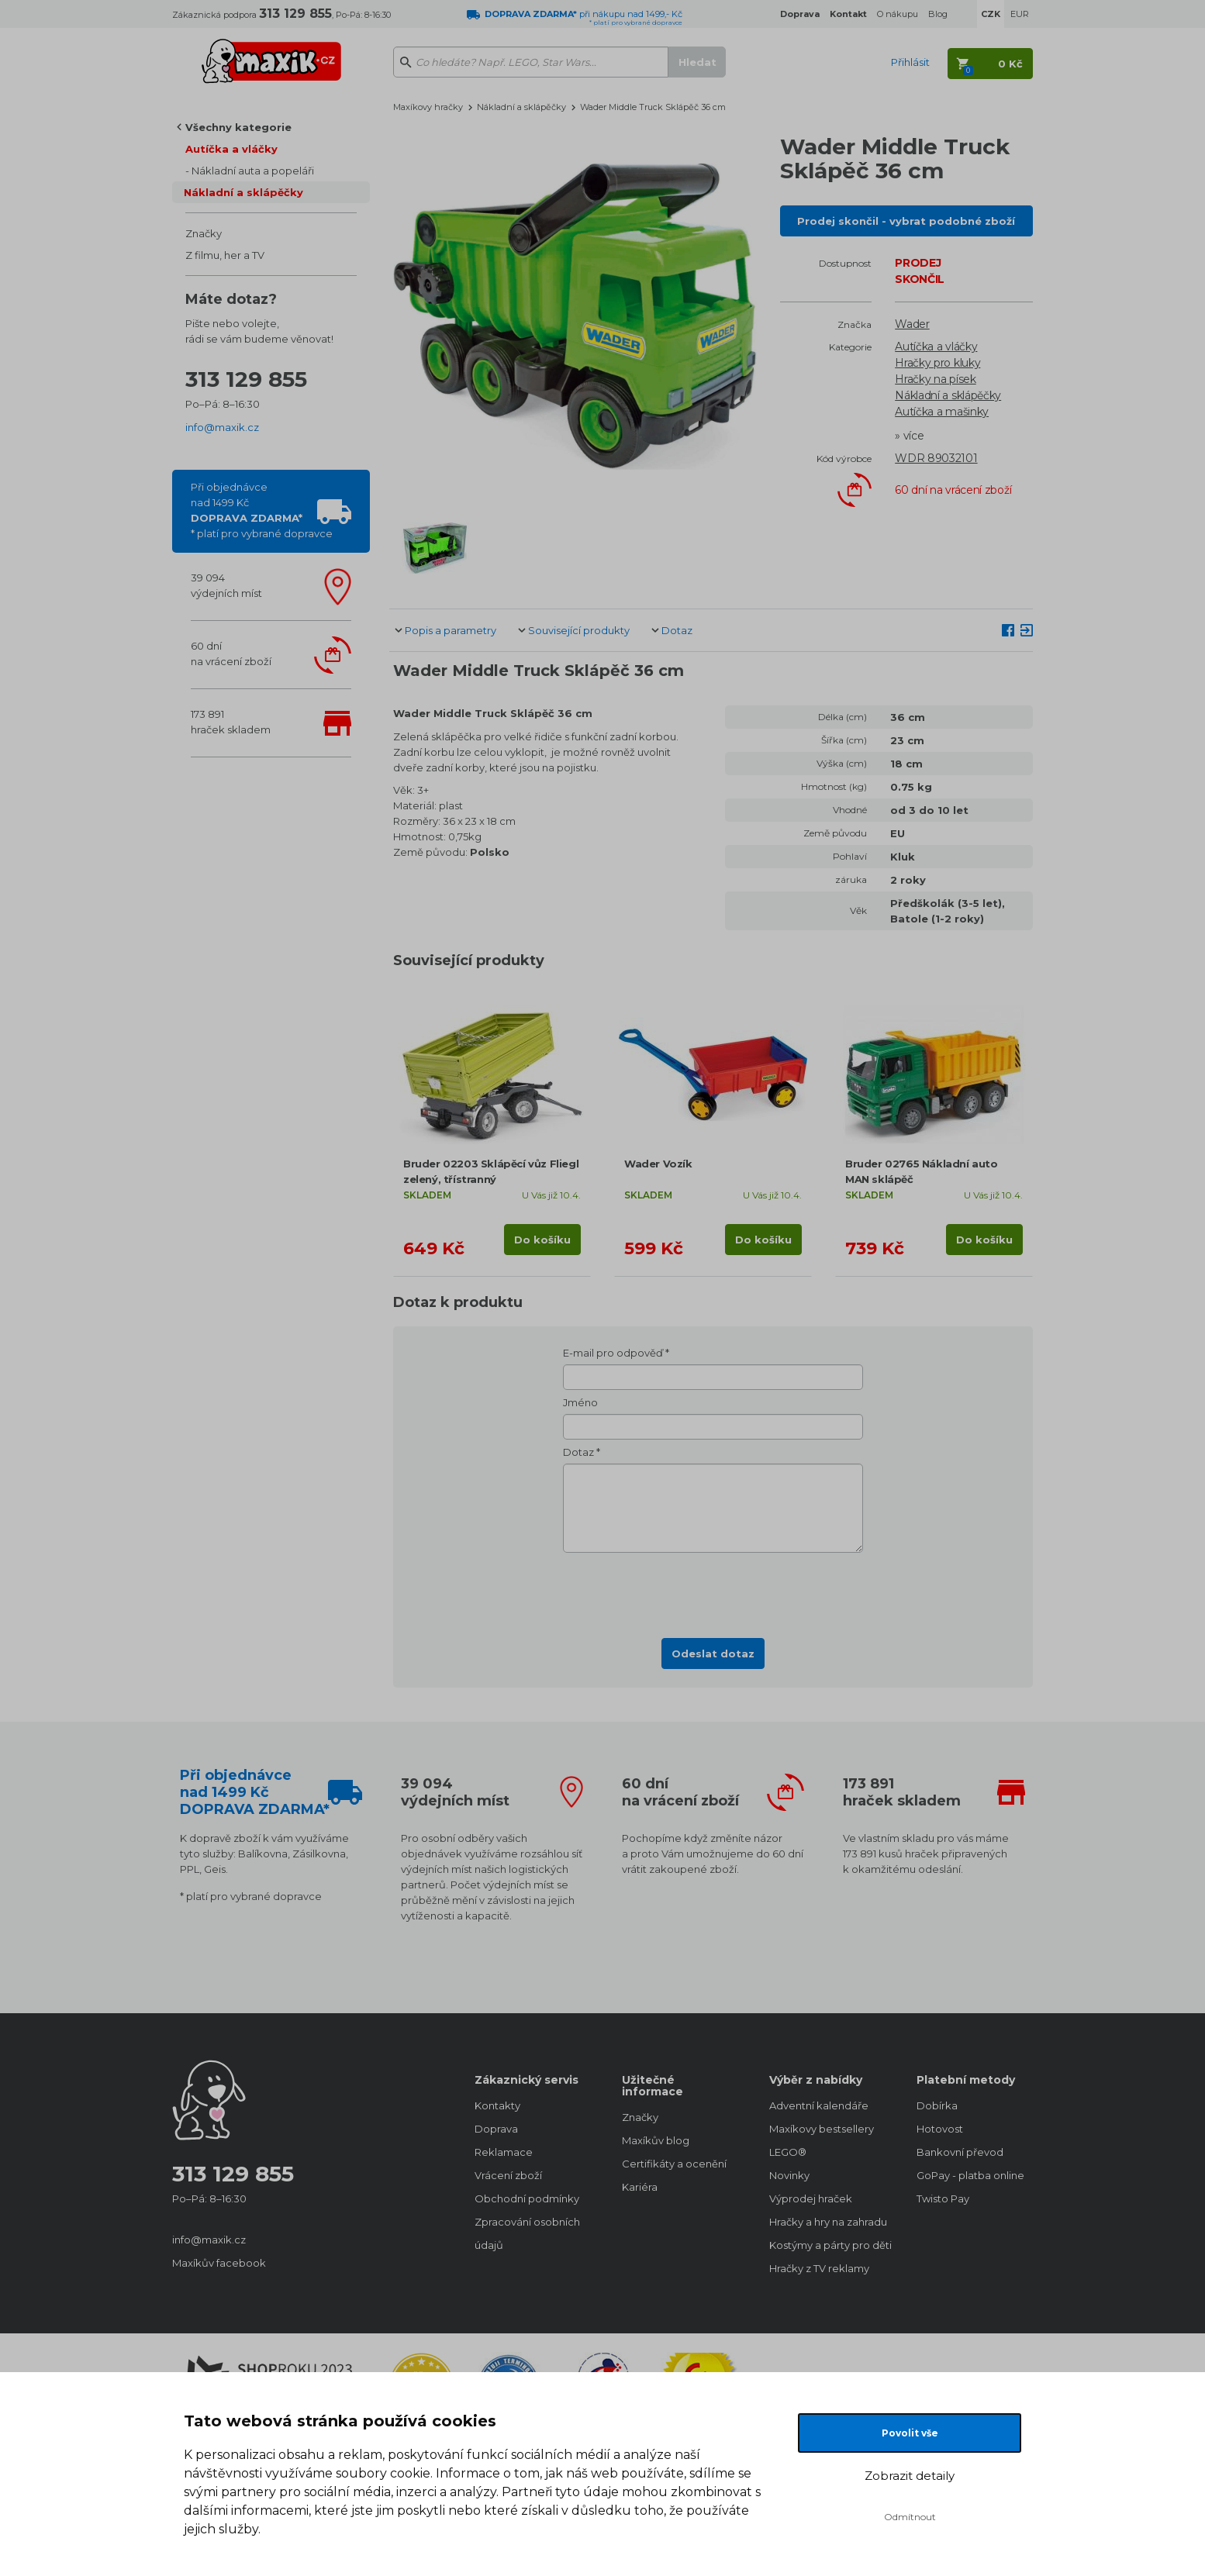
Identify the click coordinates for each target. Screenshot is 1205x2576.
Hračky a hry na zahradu (827, 2222)
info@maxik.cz (222, 427)
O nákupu (897, 14)
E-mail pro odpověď (613, 1353)
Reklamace (504, 2152)
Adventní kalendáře (818, 2105)
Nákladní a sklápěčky (243, 192)
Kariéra (640, 2187)
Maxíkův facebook (219, 2263)
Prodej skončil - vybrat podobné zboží (906, 221)
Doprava (496, 2129)
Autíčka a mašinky (942, 412)
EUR (1019, 14)
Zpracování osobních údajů (527, 2233)
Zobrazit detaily (910, 2475)
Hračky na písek (935, 379)
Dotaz (676, 630)
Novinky (789, 2175)
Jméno (580, 1402)
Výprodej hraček (810, 2198)
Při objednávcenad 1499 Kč (262, 510)
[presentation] (713, 1590)
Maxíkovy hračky (428, 107)
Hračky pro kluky (937, 363)
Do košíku (542, 1239)
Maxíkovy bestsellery (821, 2129)
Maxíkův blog (655, 2140)
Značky (203, 233)
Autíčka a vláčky (231, 149)
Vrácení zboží (508, 2175)
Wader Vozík (658, 1163)
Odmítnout (910, 2517)
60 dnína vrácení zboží (231, 653)
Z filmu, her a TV (224, 255)
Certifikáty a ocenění (674, 2163)
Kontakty (497, 2105)
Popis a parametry (450, 630)
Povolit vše (910, 2433)
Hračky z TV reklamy (819, 2268)
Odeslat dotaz (713, 1653)
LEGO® (787, 2152)
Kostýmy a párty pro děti (827, 2245)
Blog (938, 14)
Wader (912, 324)
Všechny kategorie (238, 127)
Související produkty (579, 630)
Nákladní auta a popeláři (253, 170)
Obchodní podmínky (527, 2198)
